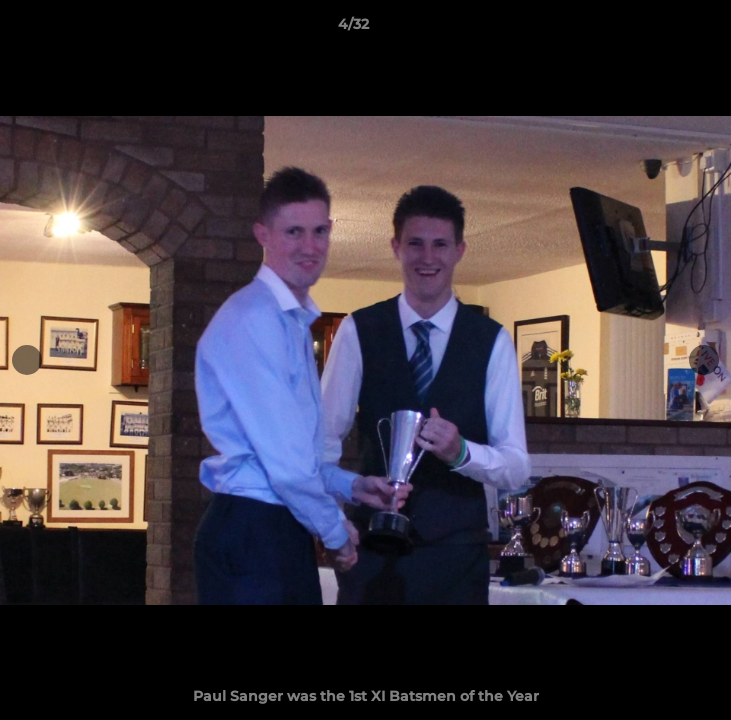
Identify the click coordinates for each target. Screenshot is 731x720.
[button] (659, 29)
